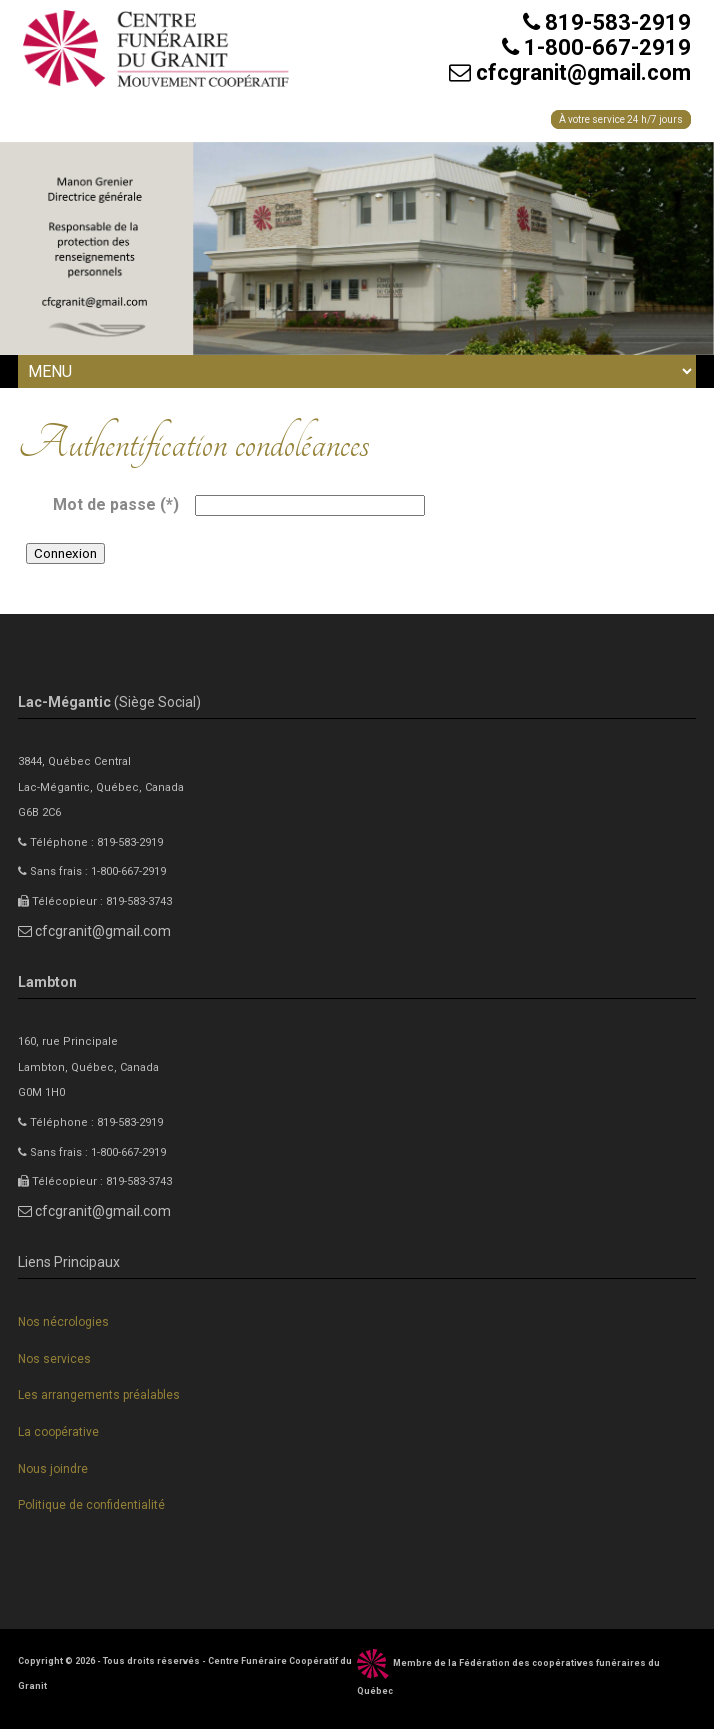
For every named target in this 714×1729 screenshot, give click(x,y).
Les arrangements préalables (99, 1395)
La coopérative (58, 1432)
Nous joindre (53, 1469)
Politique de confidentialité (91, 1505)
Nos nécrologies (63, 1322)
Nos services (54, 1359)
